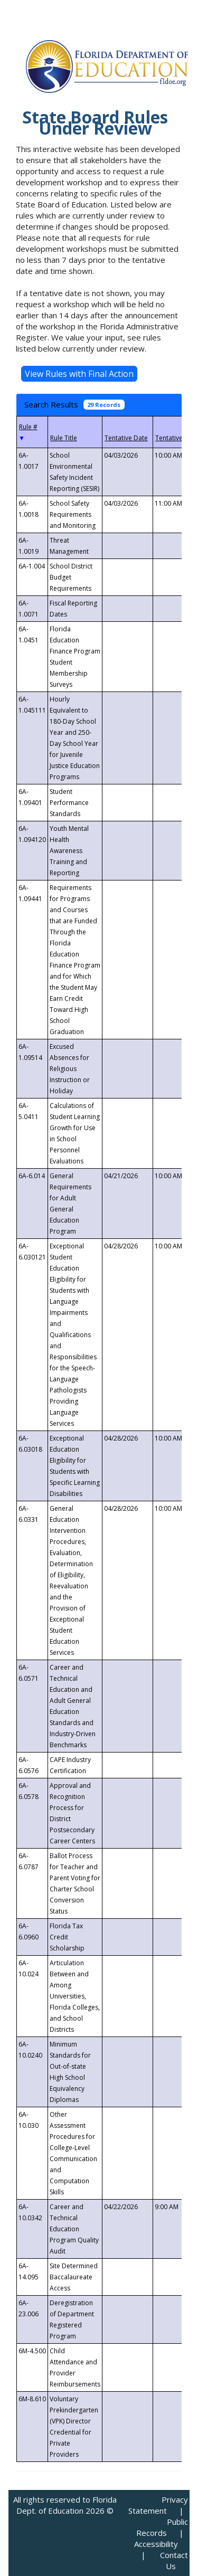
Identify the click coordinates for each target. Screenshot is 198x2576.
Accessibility (156, 2544)
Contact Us (174, 2560)
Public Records (162, 2527)
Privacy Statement (158, 2505)
